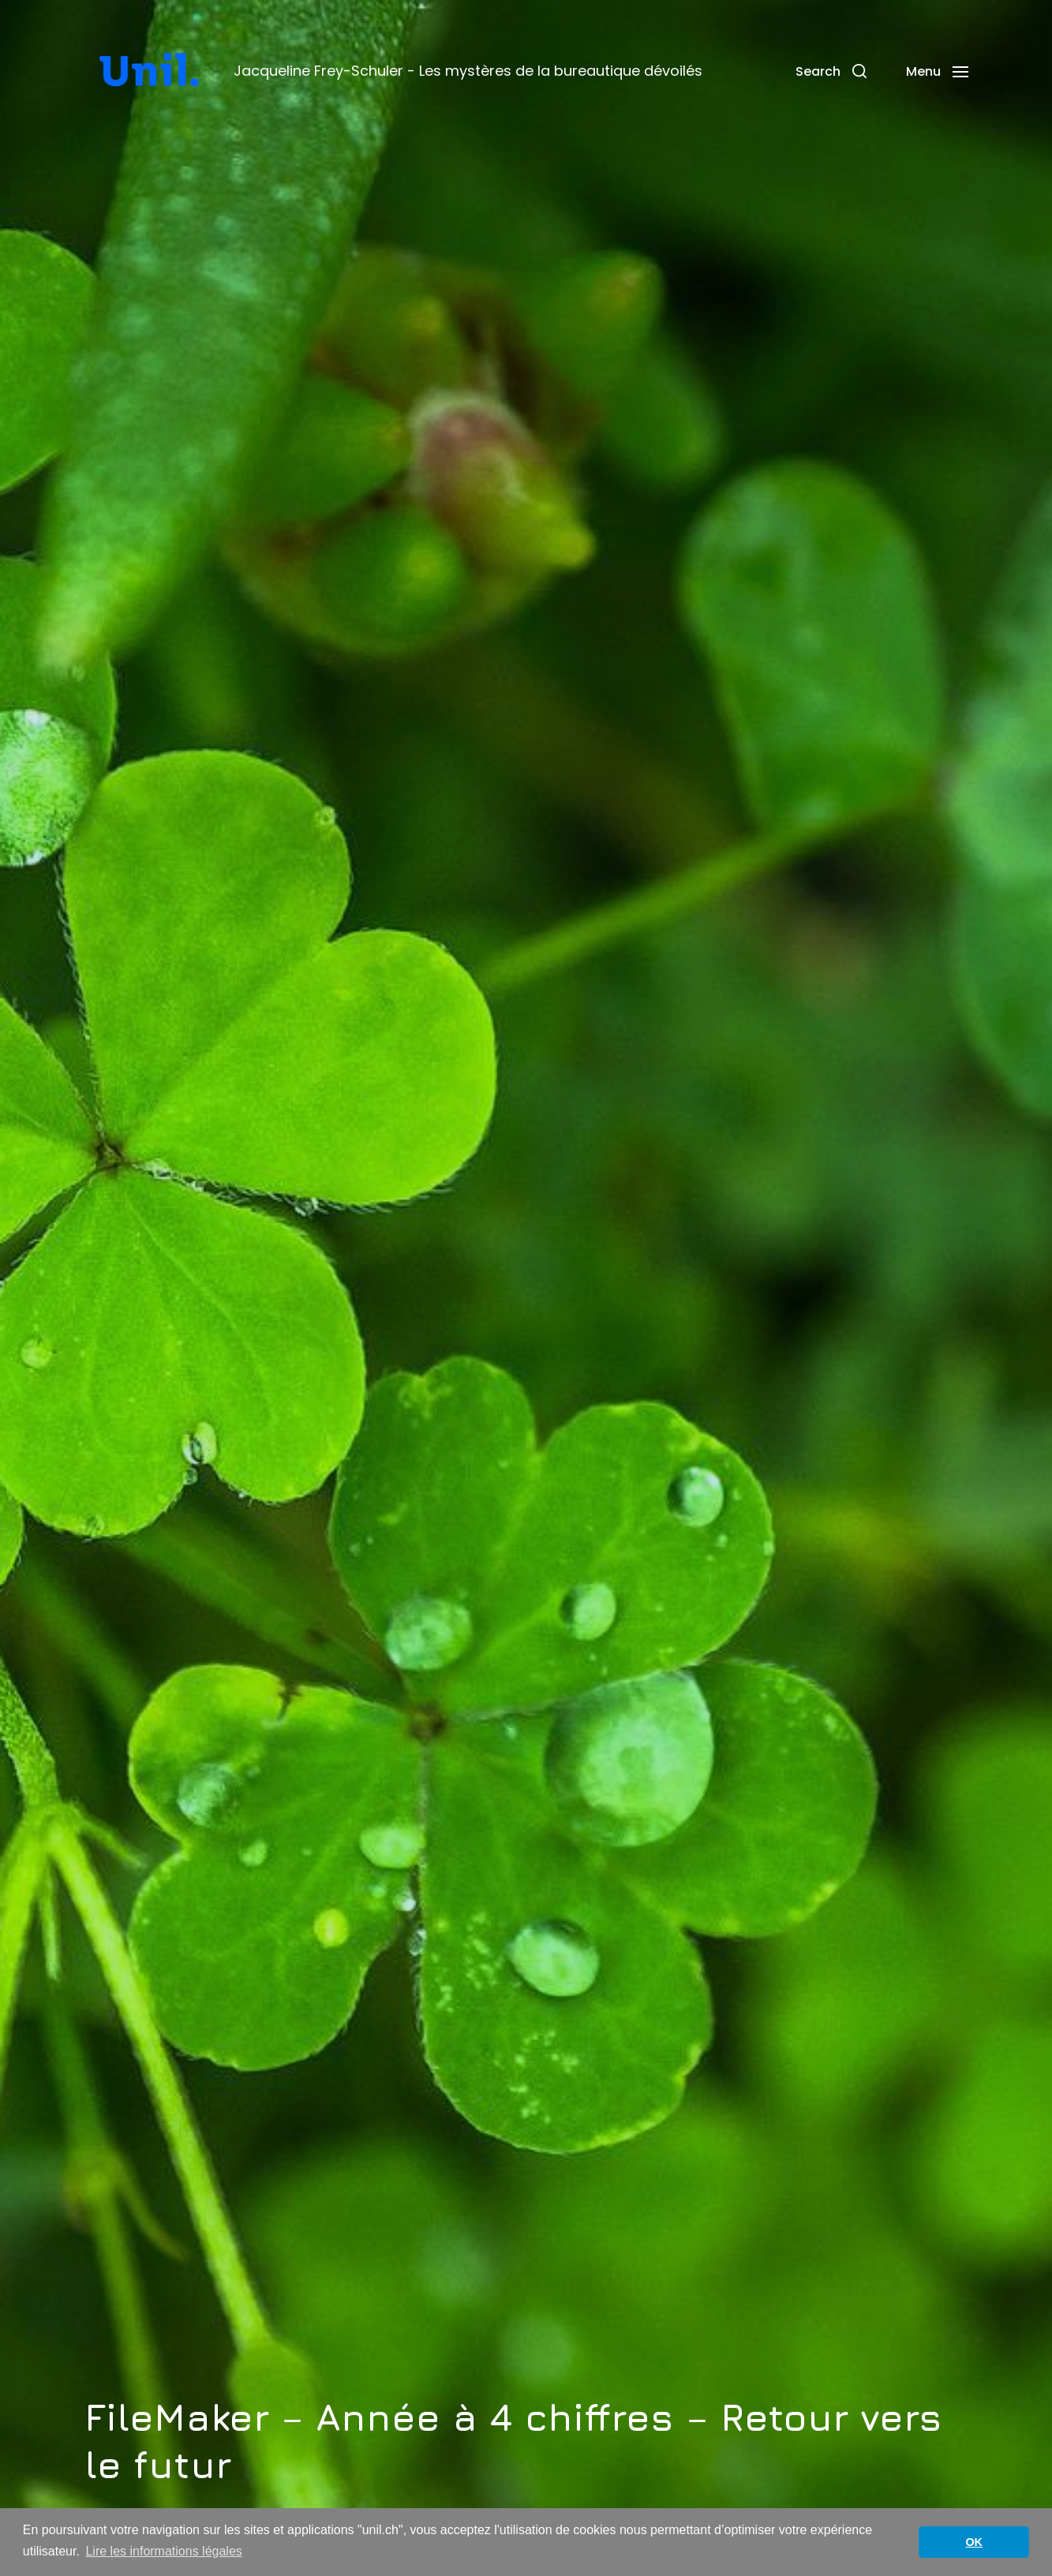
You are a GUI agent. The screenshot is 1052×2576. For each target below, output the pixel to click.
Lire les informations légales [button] (163, 2551)
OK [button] (974, 2542)
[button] (831, 71)
